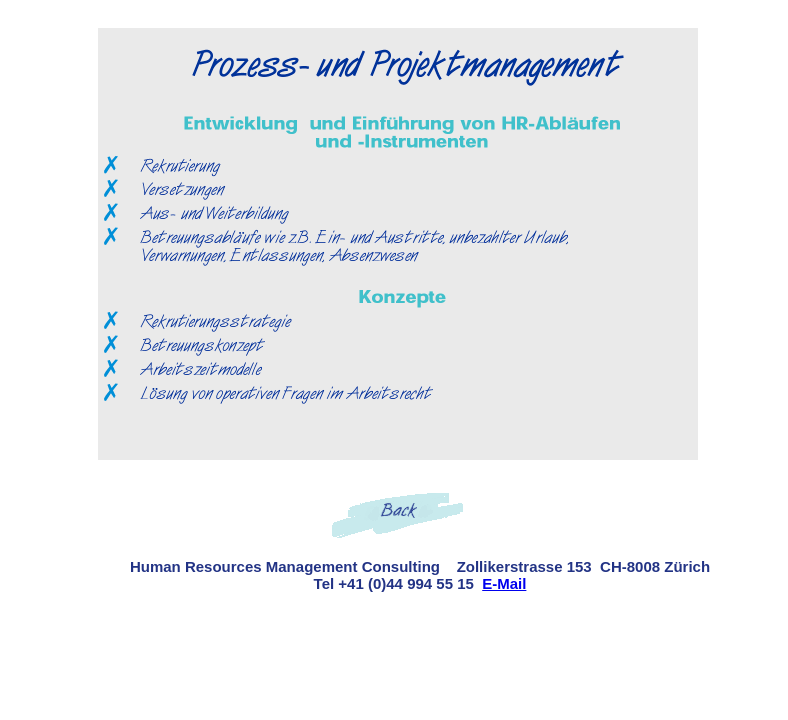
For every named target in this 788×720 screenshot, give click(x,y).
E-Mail (504, 583)
